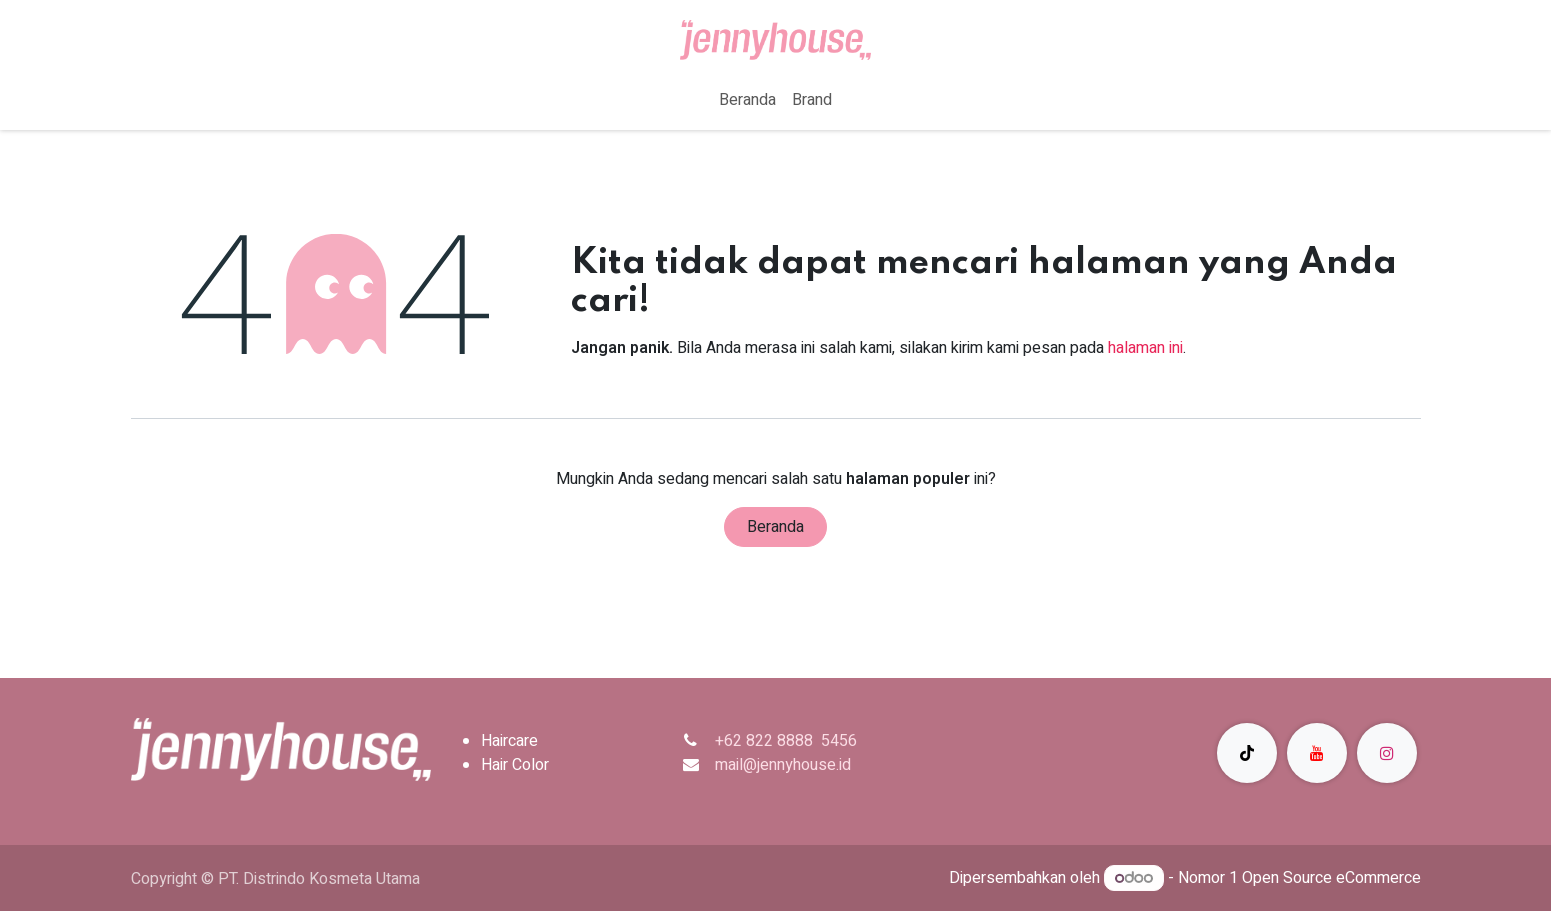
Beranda (775, 527)
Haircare (509, 741)
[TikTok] (1247, 753)
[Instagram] (1387, 753)
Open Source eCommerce (1331, 878)
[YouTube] (1317, 753)
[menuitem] (747, 100)
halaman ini (1145, 348)
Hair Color (515, 765)
